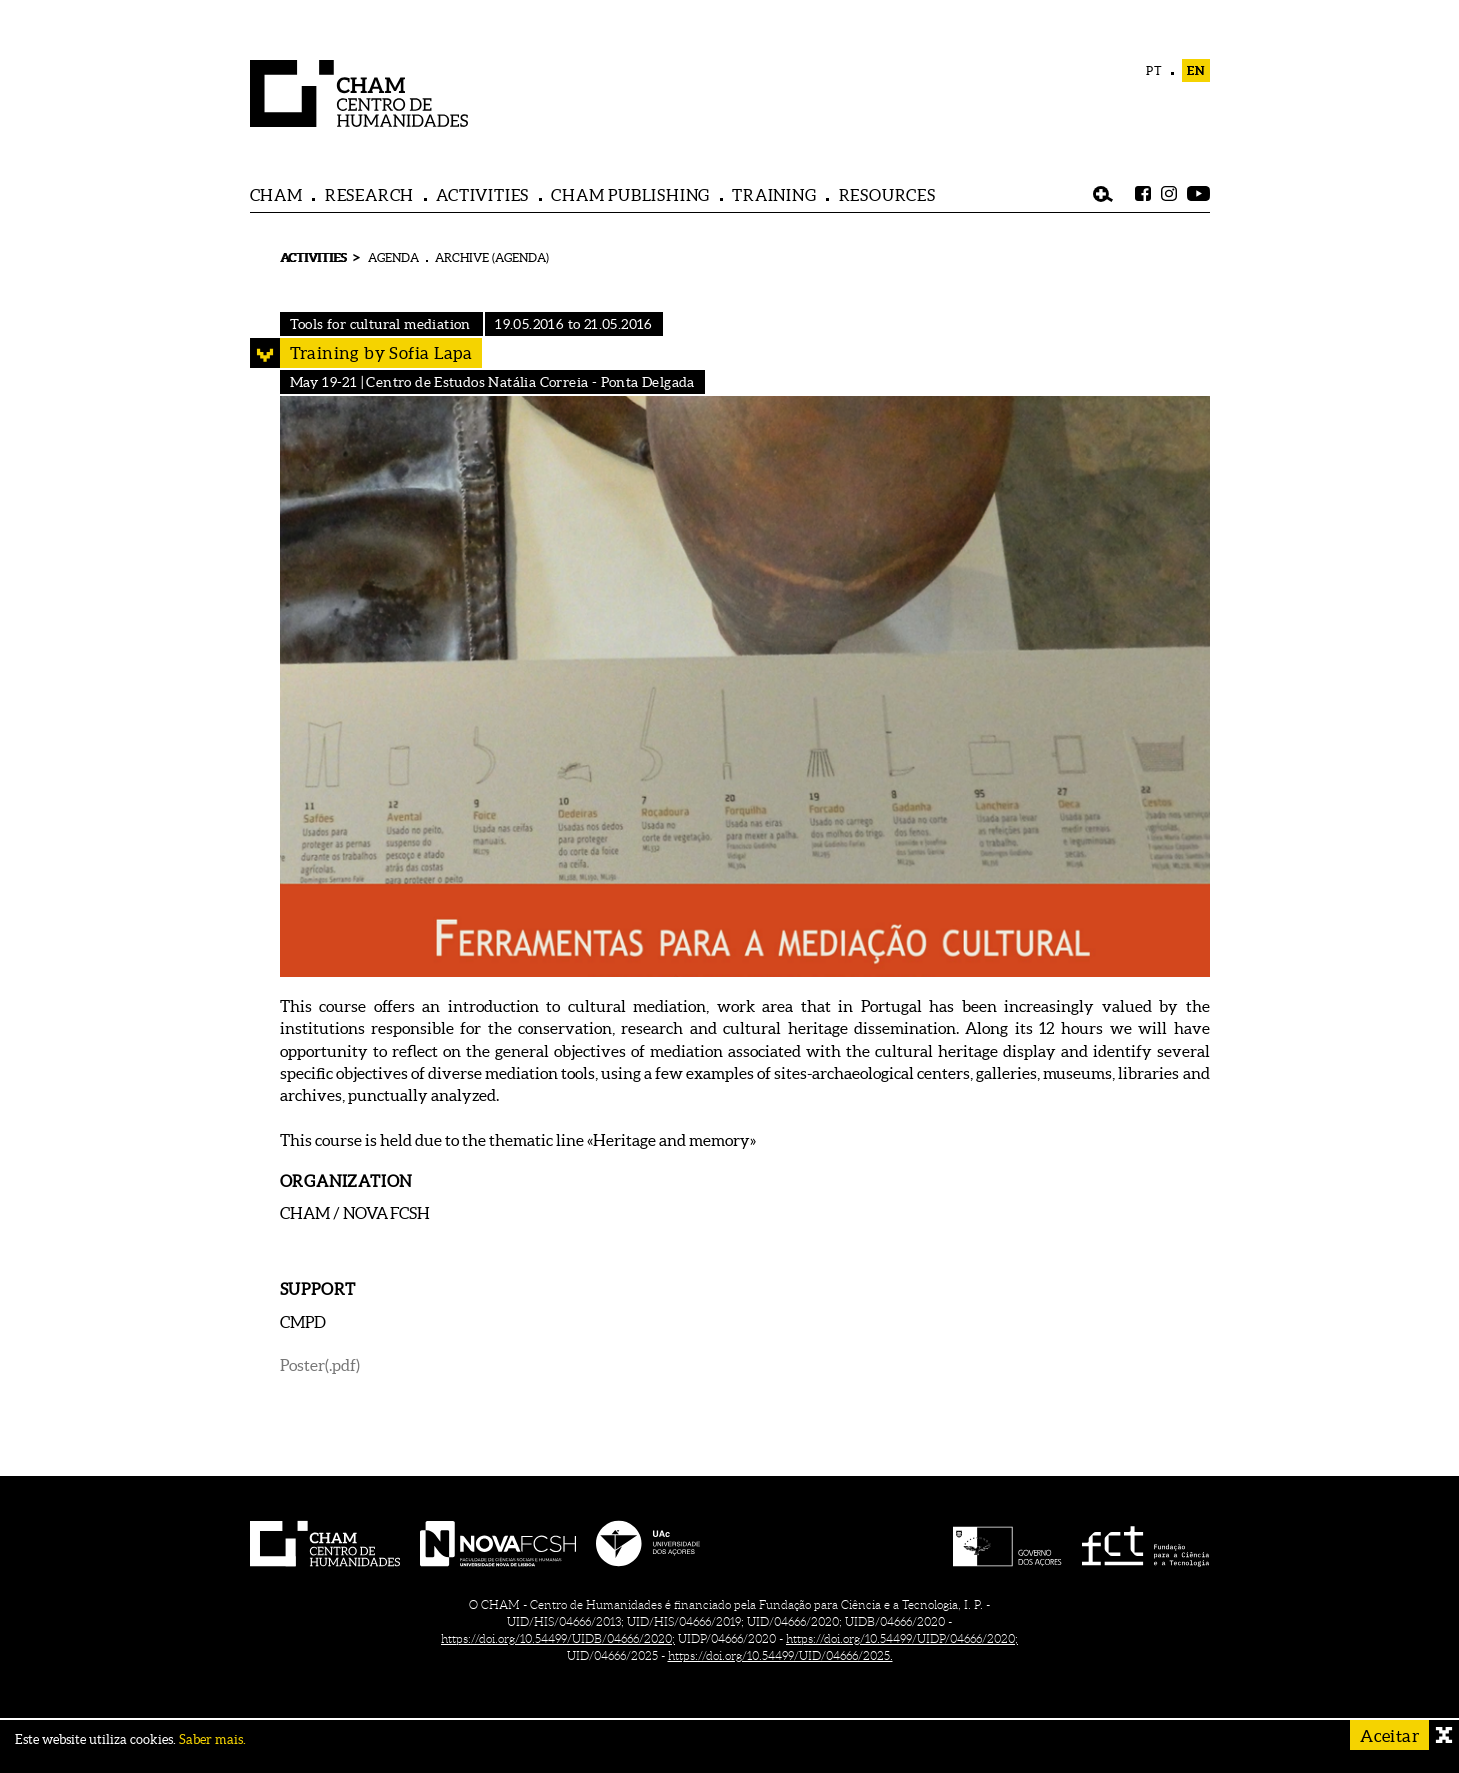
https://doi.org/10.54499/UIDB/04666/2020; (558, 1638)
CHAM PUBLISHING (630, 195)
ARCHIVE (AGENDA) (492, 257)
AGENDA (393, 257)
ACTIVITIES (482, 195)
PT (1154, 70)
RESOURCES (887, 195)
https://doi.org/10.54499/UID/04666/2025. (780, 1655)
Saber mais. (212, 1739)
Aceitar (1389, 1735)
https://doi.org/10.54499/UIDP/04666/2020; (902, 1638)
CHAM (276, 195)
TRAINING (774, 195)
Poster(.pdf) (320, 1365)
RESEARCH (369, 195)
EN (1196, 70)
